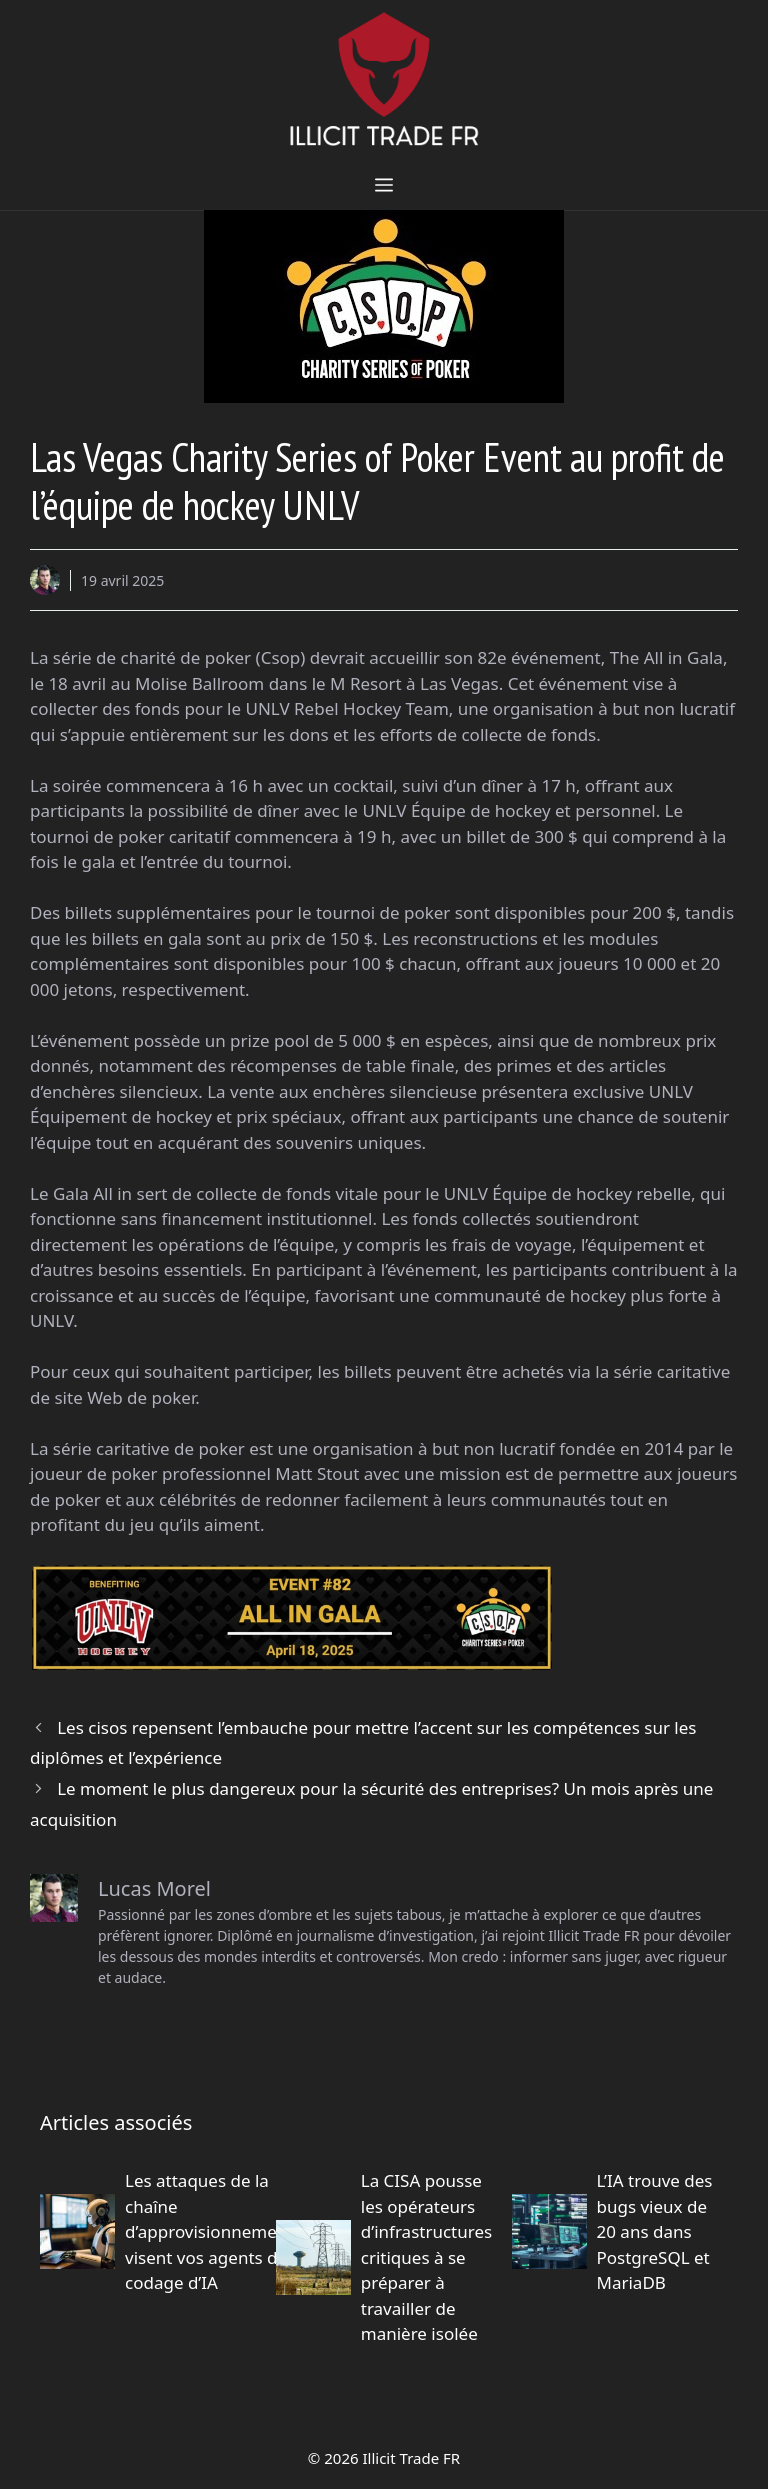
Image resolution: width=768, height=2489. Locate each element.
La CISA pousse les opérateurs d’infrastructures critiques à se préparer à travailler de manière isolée (426, 2257)
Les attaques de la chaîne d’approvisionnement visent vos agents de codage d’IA (209, 2231)
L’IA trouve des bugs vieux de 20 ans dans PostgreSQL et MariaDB (655, 2231)
